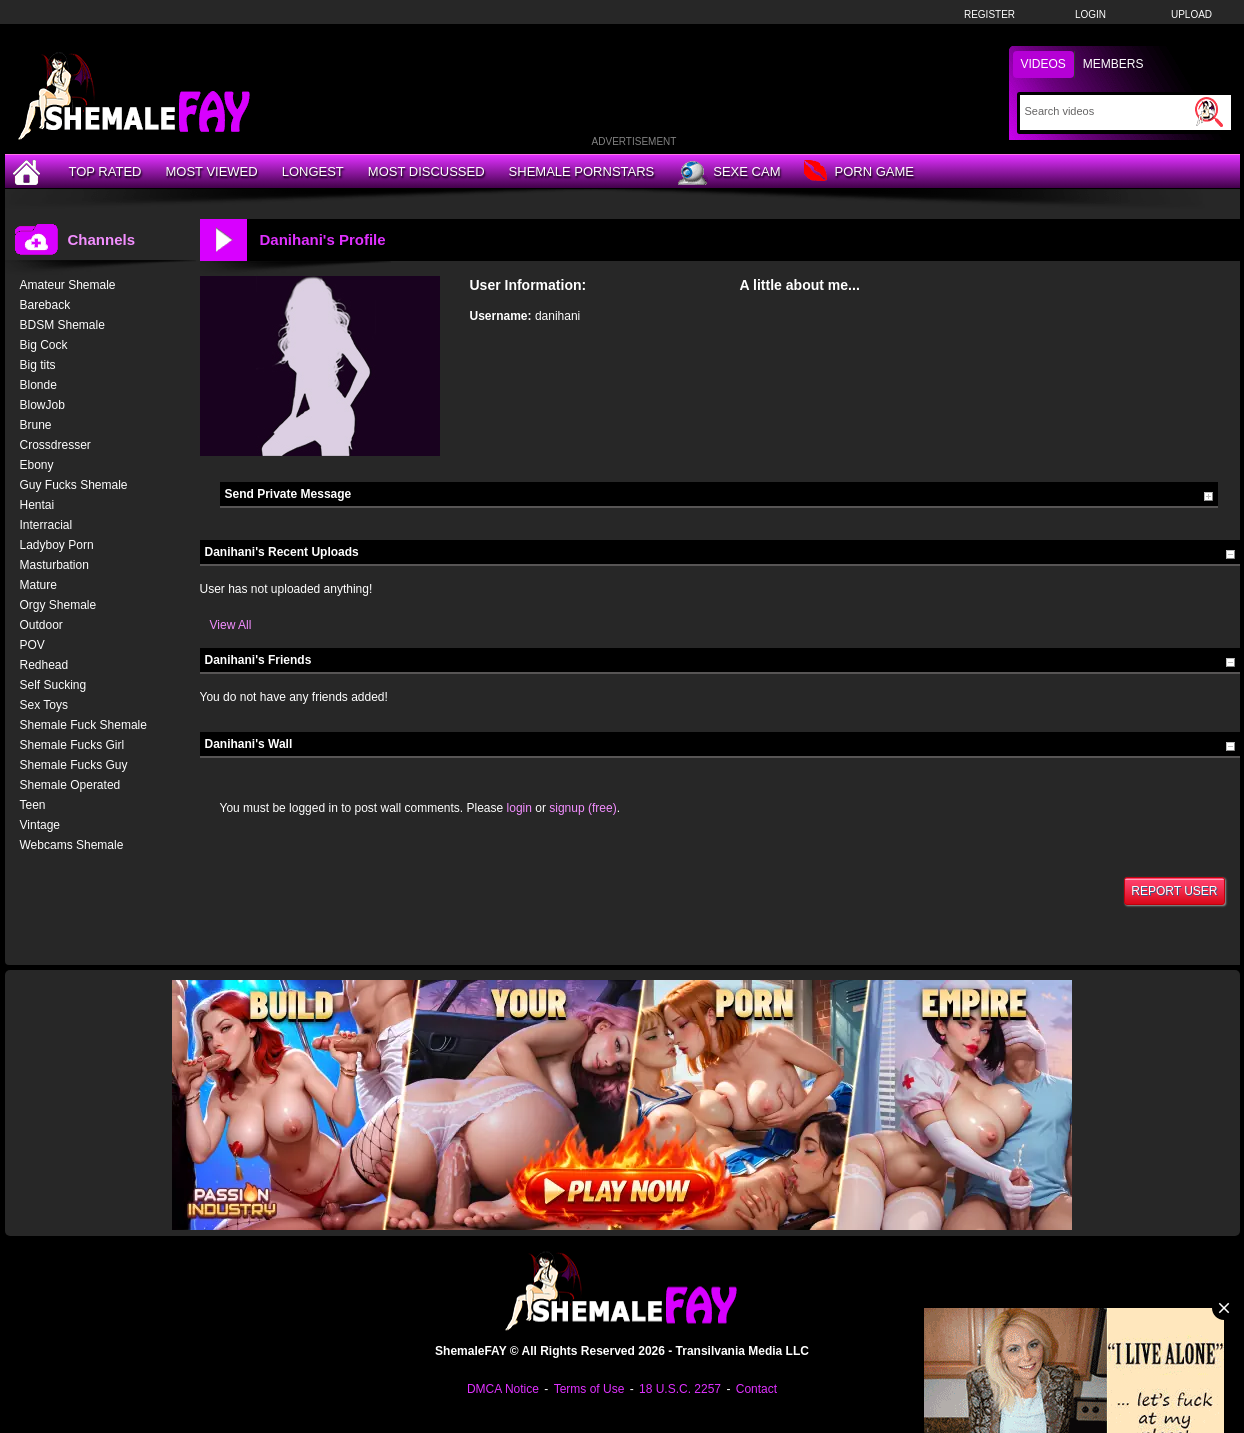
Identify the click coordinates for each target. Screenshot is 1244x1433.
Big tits (38, 365)
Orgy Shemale (58, 605)
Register (989, 14)
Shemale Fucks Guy (74, 765)
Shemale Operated (70, 785)
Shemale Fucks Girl (72, 745)
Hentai (37, 505)
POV (32, 645)
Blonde (38, 385)
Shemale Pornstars (582, 171)
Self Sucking (53, 685)
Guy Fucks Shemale (74, 485)
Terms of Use (589, 1389)
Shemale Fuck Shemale (83, 725)
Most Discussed (426, 171)
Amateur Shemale (68, 285)
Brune (36, 425)
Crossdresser (55, 445)
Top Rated (105, 171)
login (519, 808)
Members (1113, 64)
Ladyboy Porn (57, 545)
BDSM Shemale (62, 325)
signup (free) (582, 808)
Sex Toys (44, 705)
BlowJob (42, 405)
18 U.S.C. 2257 (680, 1389)
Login (1090, 14)
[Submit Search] (1209, 112)
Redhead (44, 665)
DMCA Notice (503, 1389)
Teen (33, 805)
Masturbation (54, 565)
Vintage (40, 825)
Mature (38, 585)
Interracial (46, 525)
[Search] (1107, 111)
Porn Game (858, 172)
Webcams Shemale (72, 845)
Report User (1174, 891)
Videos (1043, 64)
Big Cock (44, 345)
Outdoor (41, 625)
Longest (313, 171)
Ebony (37, 465)
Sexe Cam (729, 173)
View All (231, 625)
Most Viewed (211, 171)
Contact (756, 1389)
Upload (1191, 14)
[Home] (29, 171)
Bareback (45, 305)
